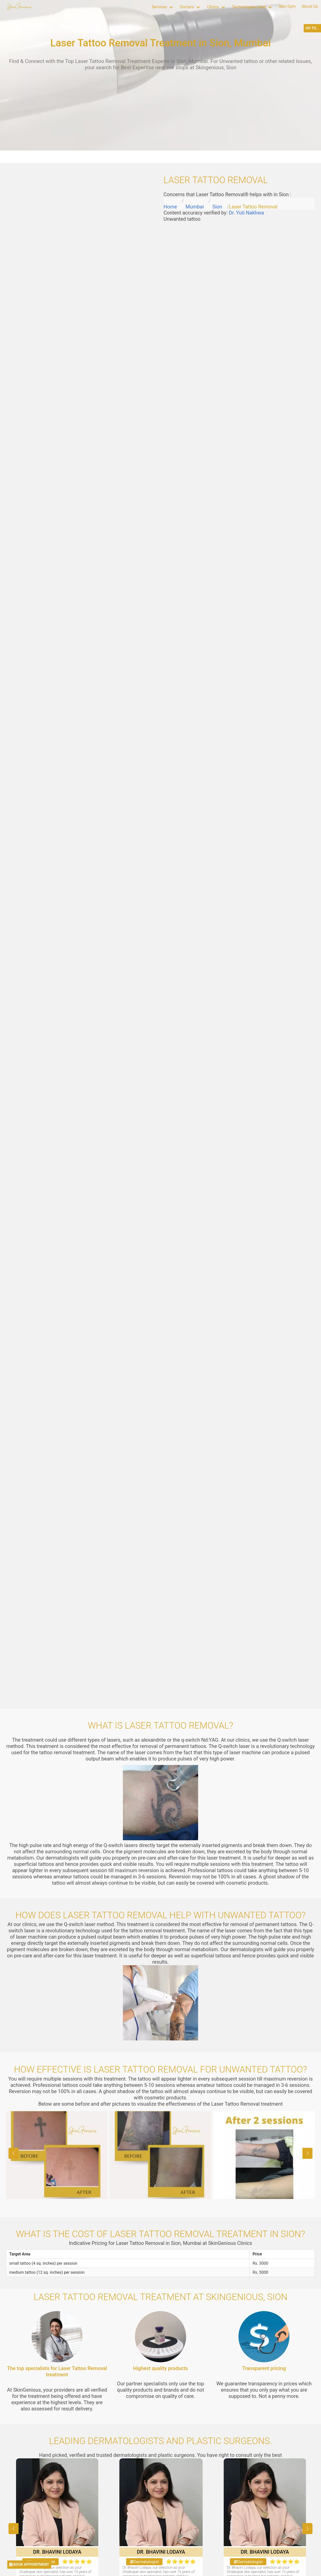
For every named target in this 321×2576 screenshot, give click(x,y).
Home (170, 207)
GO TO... (312, 28)
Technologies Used (249, 7)
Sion (217, 207)
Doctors (187, 7)
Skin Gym (287, 6)
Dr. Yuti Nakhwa (246, 213)
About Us (310, 6)
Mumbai (195, 207)
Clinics (213, 7)
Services (159, 7)
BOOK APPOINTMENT (29, 2564)
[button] (307, 2153)
